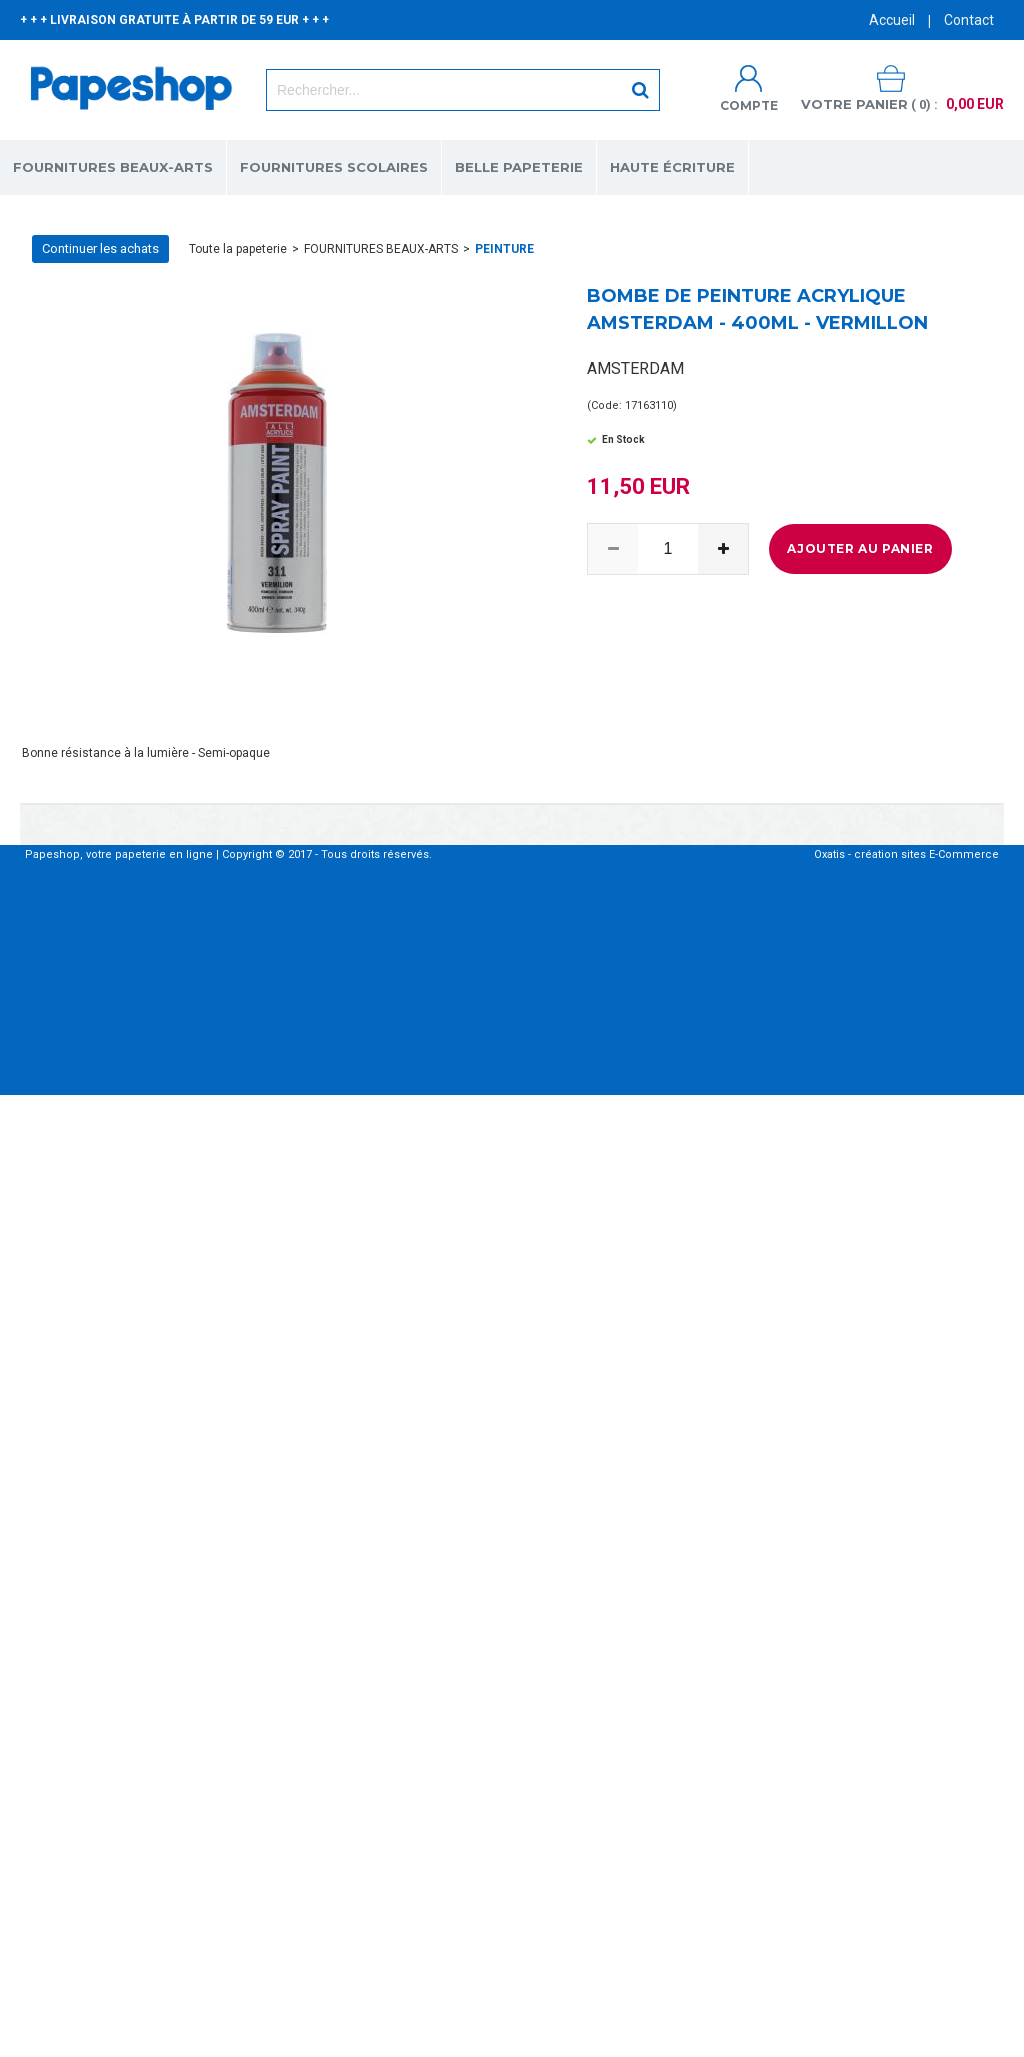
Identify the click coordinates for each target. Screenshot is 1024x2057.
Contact (969, 20)
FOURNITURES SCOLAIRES (334, 167)
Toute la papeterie (238, 249)
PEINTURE (504, 249)
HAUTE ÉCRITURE (672, 167)
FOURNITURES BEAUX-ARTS (113, 167)
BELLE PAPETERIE (519, 167)
